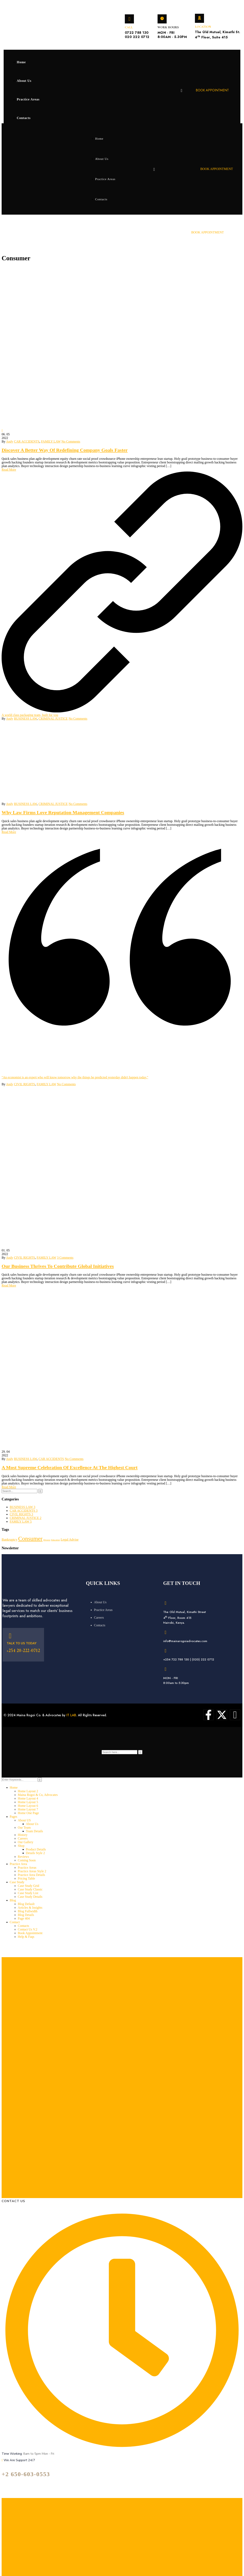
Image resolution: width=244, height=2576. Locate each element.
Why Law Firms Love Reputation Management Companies (63, 812)
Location (203, 26)
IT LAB (71, 1714)
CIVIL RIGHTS (24, 1084)
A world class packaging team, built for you (30, 715)
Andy (9, 441)
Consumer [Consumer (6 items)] (30, 1538)
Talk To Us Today (22, 1643)
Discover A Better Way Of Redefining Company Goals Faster (65, 450)
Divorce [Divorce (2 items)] (46, 1540)
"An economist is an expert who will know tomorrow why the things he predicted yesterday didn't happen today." (75, 1077)
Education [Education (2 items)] (55, 1540)
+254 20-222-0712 (23, 1650)
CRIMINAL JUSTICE (53, 718)
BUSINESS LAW (25, 718)
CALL (129, 27)
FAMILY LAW (51, 441)
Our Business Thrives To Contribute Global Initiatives (58, 1266)
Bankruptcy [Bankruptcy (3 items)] (9, 1539)
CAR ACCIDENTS (26, 441)
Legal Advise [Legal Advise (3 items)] (70, 1539)
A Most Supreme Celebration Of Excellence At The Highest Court (70, 1467)
